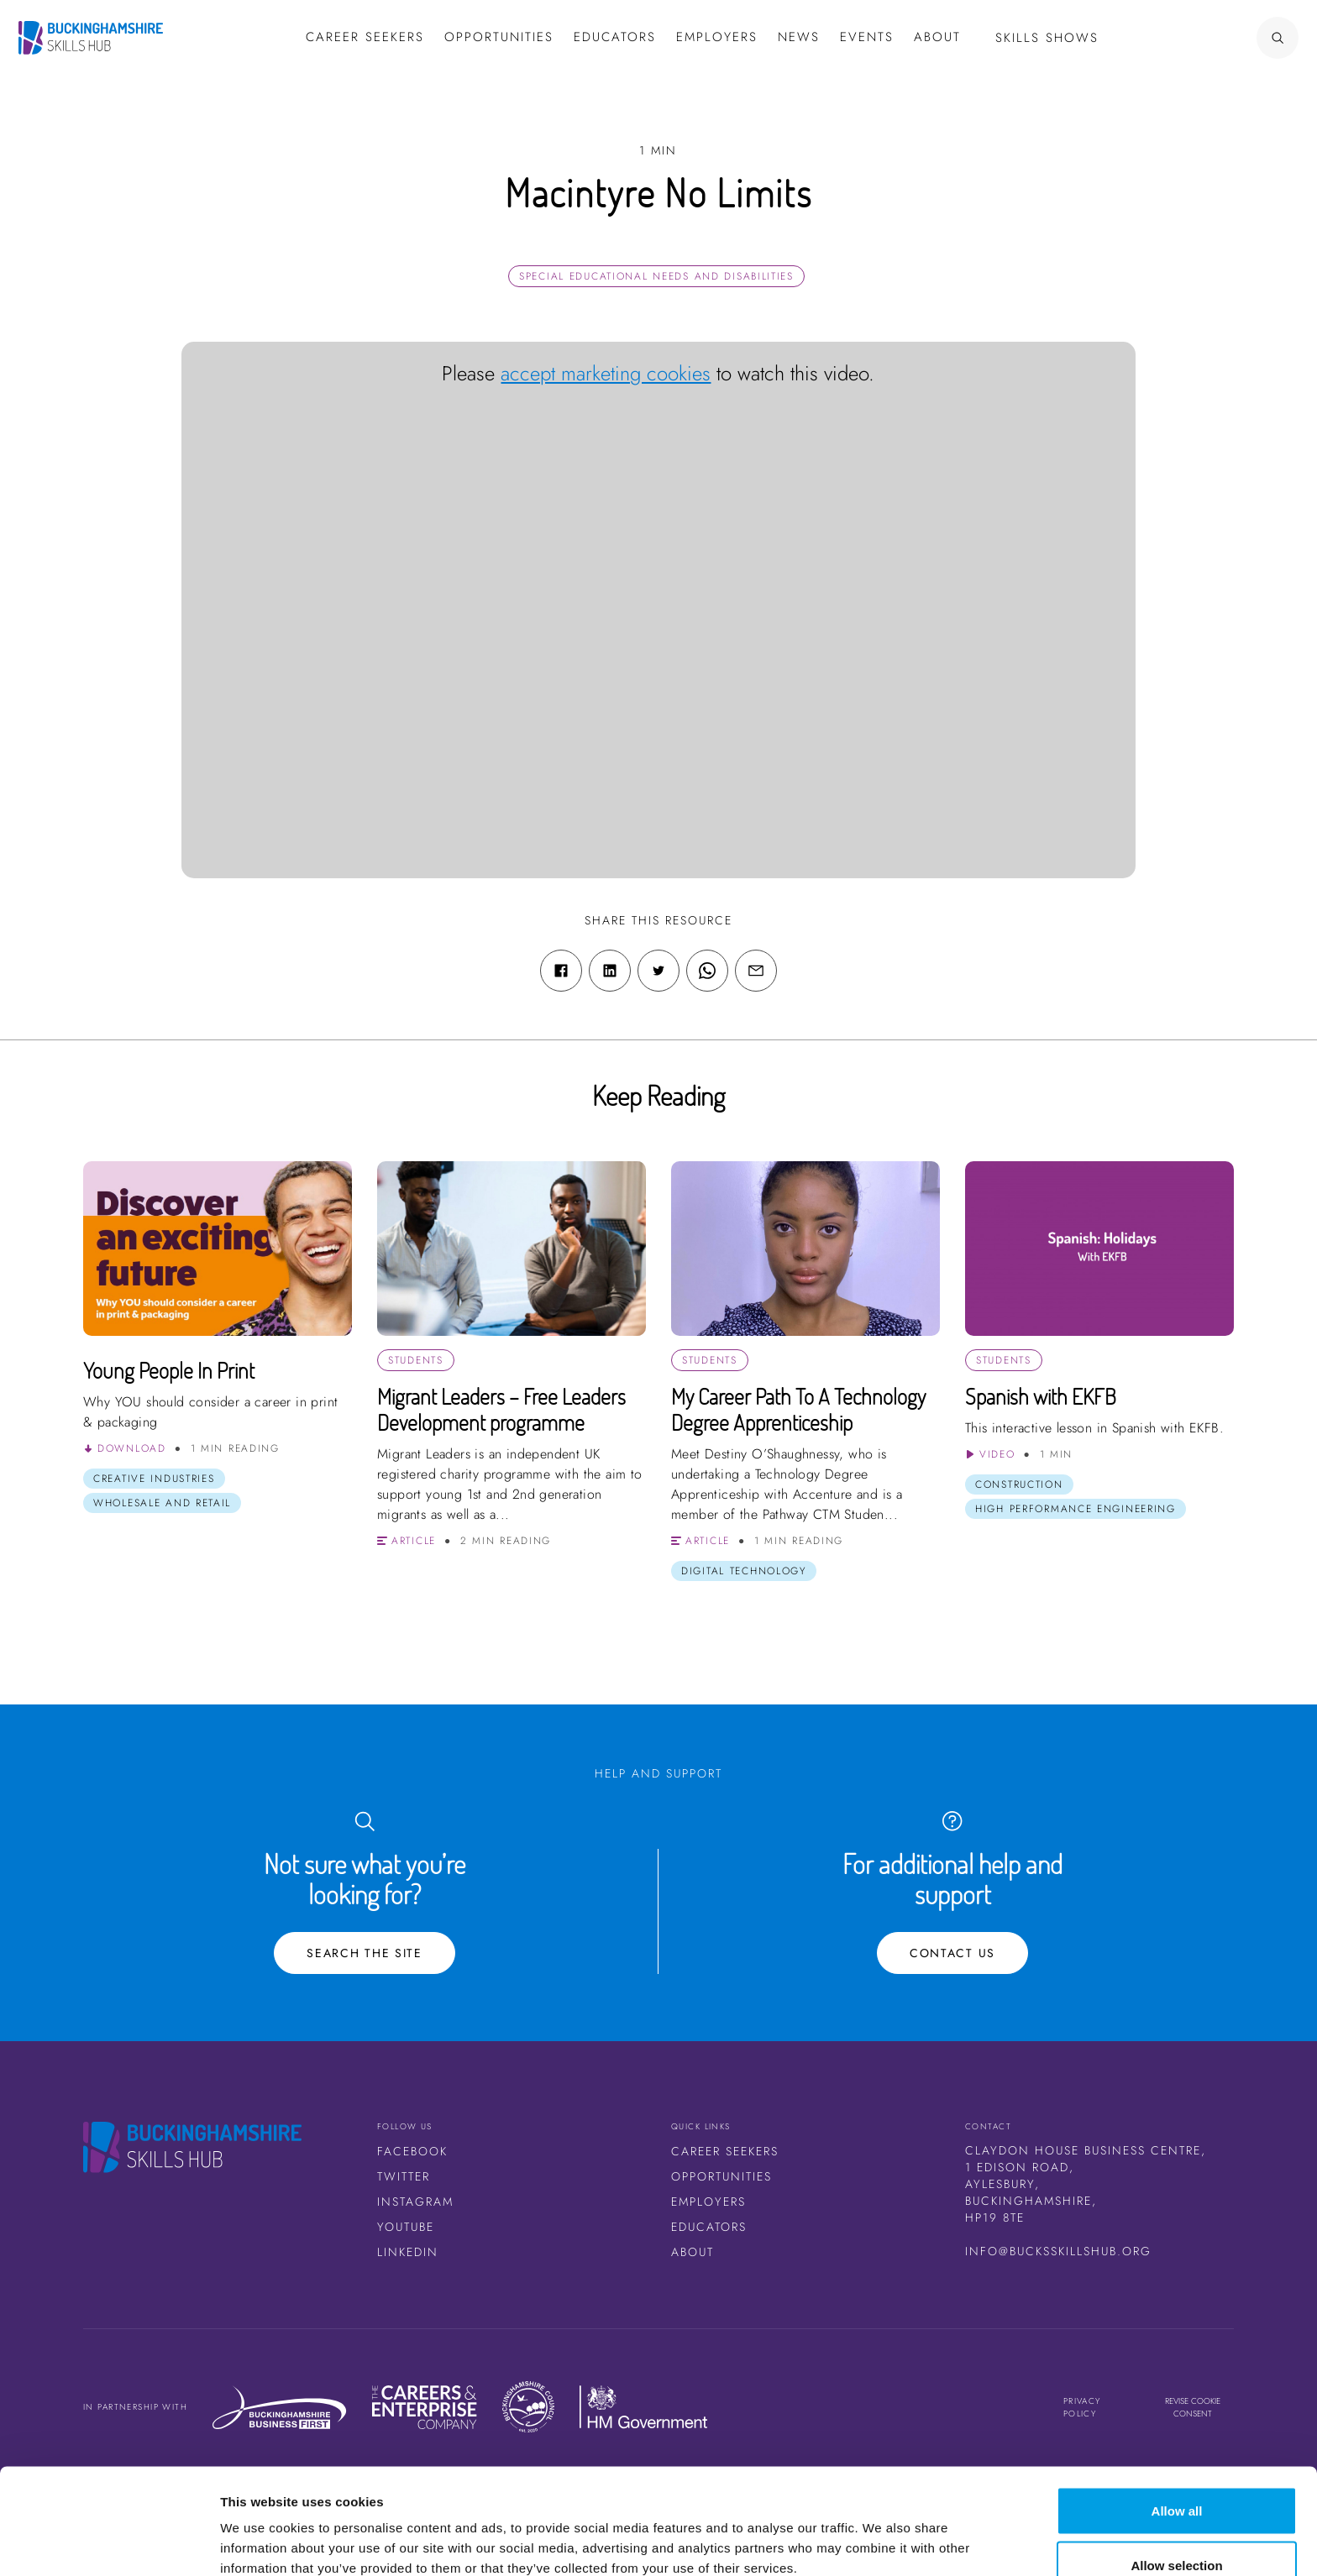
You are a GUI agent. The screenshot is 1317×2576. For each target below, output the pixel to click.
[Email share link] (756, 971)
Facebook (412, 2151)
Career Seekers (725, 2151)
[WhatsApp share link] (707, 971)
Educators (615, 37)
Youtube (405, 2226)
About (937, 37)
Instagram (415, 2201)
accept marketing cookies (606, 373)
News (799, 37)
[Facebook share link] (561, 971)
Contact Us (952, 1953)
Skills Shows (1047, 38)
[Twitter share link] (658, 971)
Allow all (1177, 2421)
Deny (1177, 2531)
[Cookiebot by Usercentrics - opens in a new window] (108, 2543)
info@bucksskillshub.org (1058, 2251)
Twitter (403, 2176)
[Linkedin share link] (610, 971)
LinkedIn (407, 2252)
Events (867, 37)
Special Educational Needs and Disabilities (656, 276)
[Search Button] (1229, 38)
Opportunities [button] (499, 37)
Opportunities (721, 2176)
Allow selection (1176, 2476)
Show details (881, 2533)
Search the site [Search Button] (364, 1953)
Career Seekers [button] (365, 37)
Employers (717, 37)
